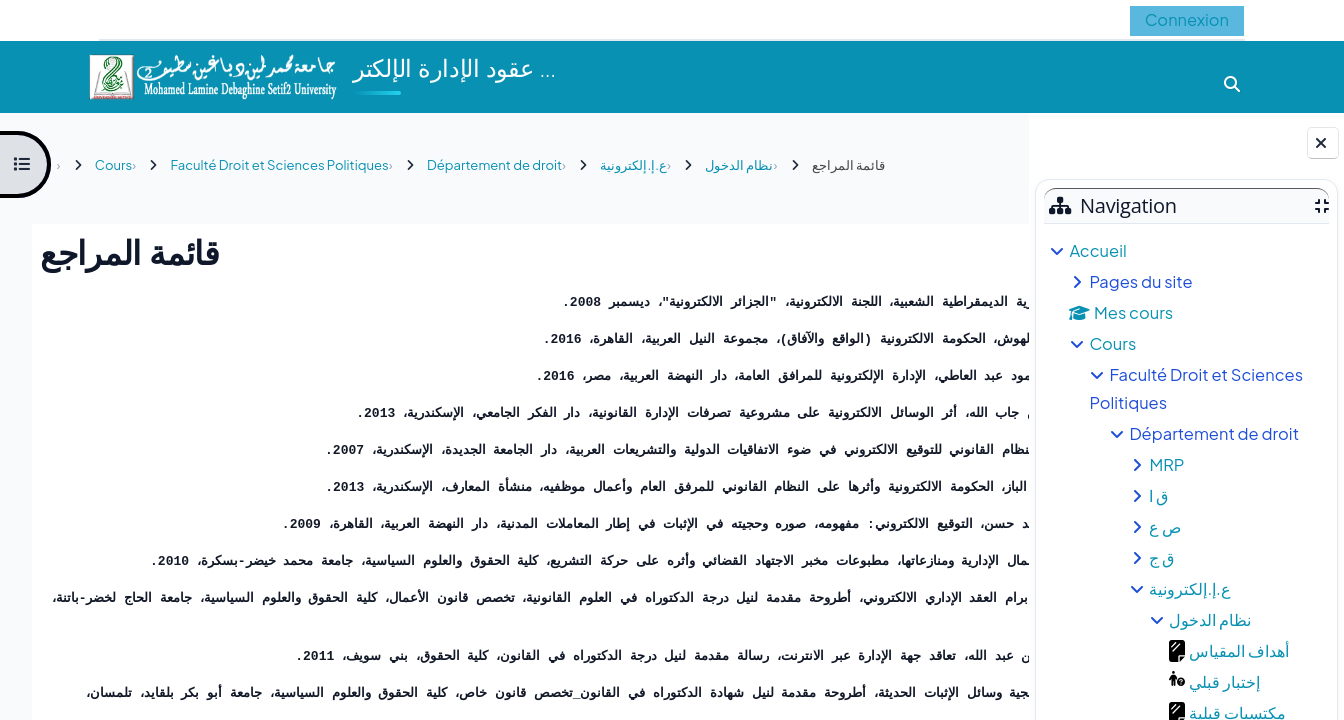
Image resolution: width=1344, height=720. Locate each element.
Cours (1112, 343)
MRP (1166, 464)
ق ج (1161, 557)
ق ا (1158, 495)
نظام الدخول (1210, 619)
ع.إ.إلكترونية (1189, 588)
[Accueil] (212, 74)
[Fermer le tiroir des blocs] (1323, 143)
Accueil (1097, 250)
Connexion (1187, 19)
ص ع (1165, 526)
